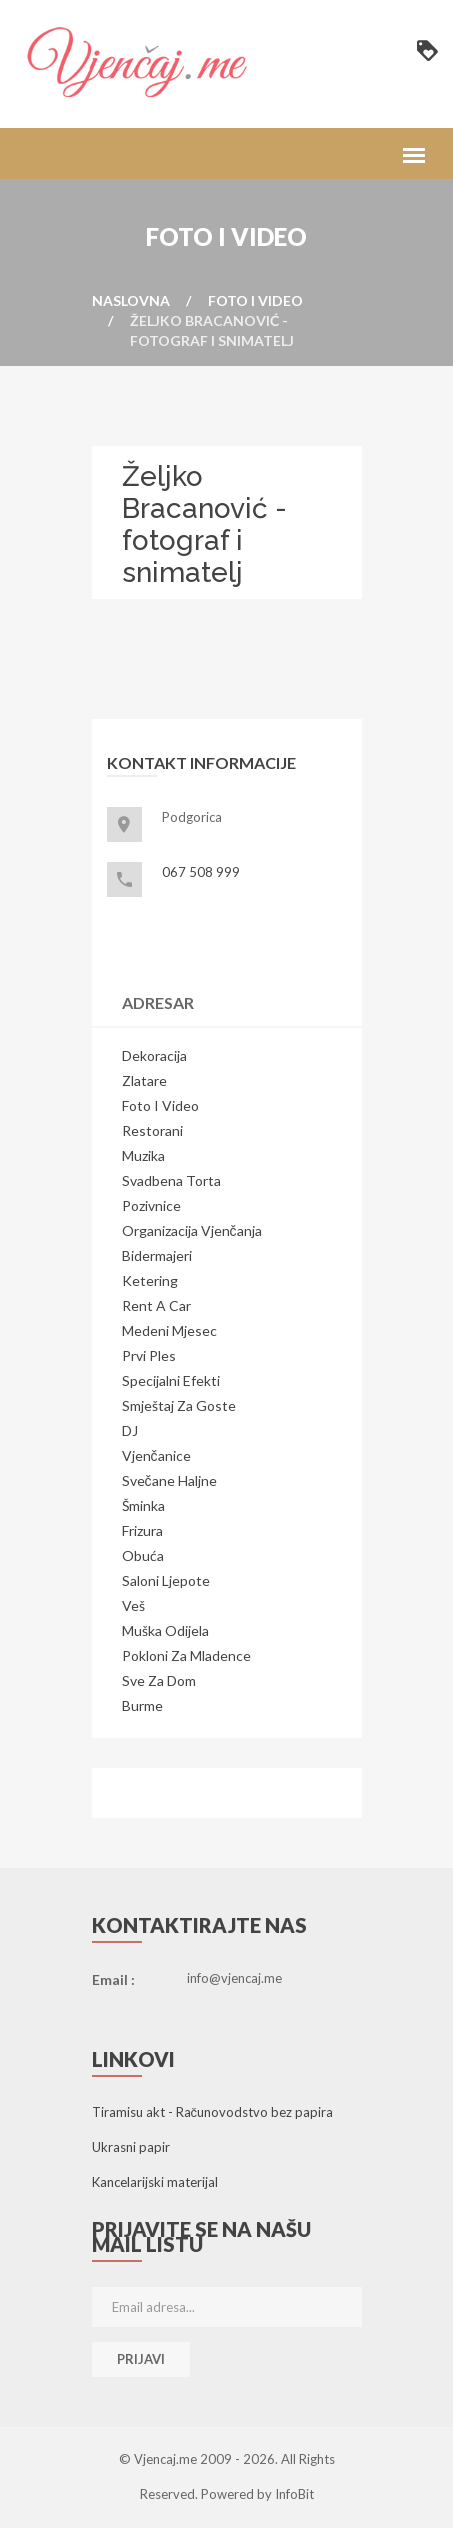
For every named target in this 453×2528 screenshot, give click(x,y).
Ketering (150, 1280)
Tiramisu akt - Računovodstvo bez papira (213, 2112)
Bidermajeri (157, 1255)
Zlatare (144, 1080)
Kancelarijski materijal (155, 2182)
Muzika (143, 1155)
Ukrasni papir (131, 2147)
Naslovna (131, 300)
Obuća (143, 1555)
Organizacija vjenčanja (192, 1230)
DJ (130, 1430)
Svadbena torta (171, 1180)
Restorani (152, 1130)
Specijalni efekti (171, 1380)
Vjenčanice (156, 1455)
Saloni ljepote (166, 1580)
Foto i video (255, 300)
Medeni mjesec (169, 1330)
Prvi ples (149, 1355)
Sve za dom (159, 1680)
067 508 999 (201, 872)
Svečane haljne (169, 1480)
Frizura (142, 1530)
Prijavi (141, 2359)
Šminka (143, 1505)
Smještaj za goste (179, 1405)
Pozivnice (151, 1205)
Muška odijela (165, 1630)
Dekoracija (154, 1055)
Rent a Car (156, 1305)
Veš (133, 1605)
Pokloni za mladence (186, 1655)
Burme (142, 1705)
